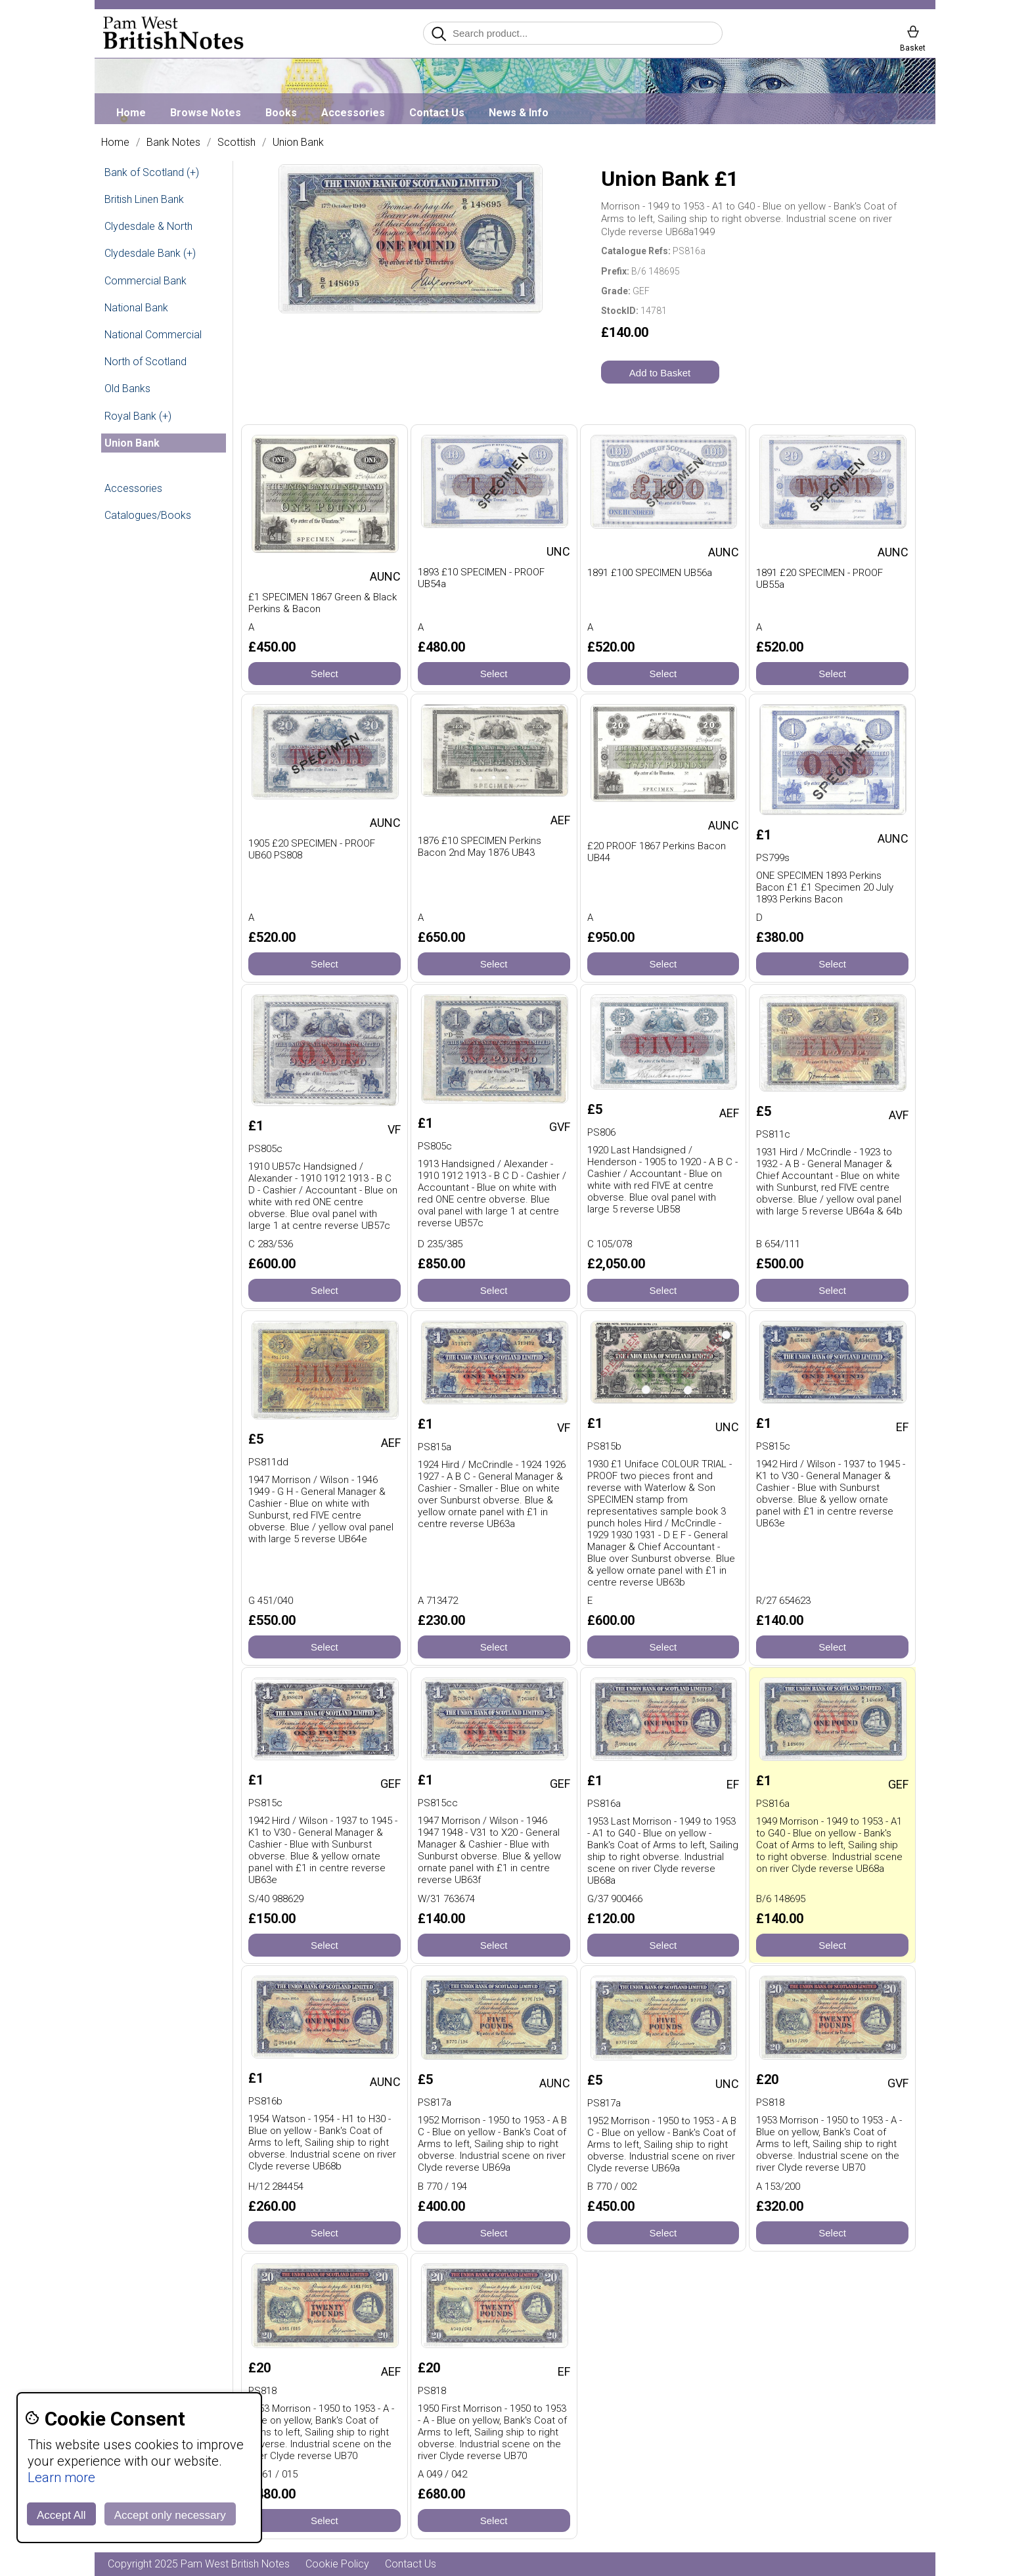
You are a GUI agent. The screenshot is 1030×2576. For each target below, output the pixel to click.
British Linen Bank (144, 199)
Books (281, 112)
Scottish (236, 142)
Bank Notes (173, 142)
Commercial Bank (145, 281)
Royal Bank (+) (137, 416)
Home (131, 112)
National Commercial (153, 334)
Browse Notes (205, 112)
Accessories (353, 112)
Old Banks (127, 388)
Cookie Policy (337, 2564)
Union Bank (298, 142)
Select (324, 673)
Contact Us (436, 112)
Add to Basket (659, 372)
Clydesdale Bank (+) (150, 253)
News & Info (519, 112)
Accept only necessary (170, 2515)
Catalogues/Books (147, 515)
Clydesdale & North (148, 226)
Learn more (61, 2477)
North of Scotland (145, 361)
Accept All (61, 2515)
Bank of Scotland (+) (151, 172)
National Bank (136, 307)
